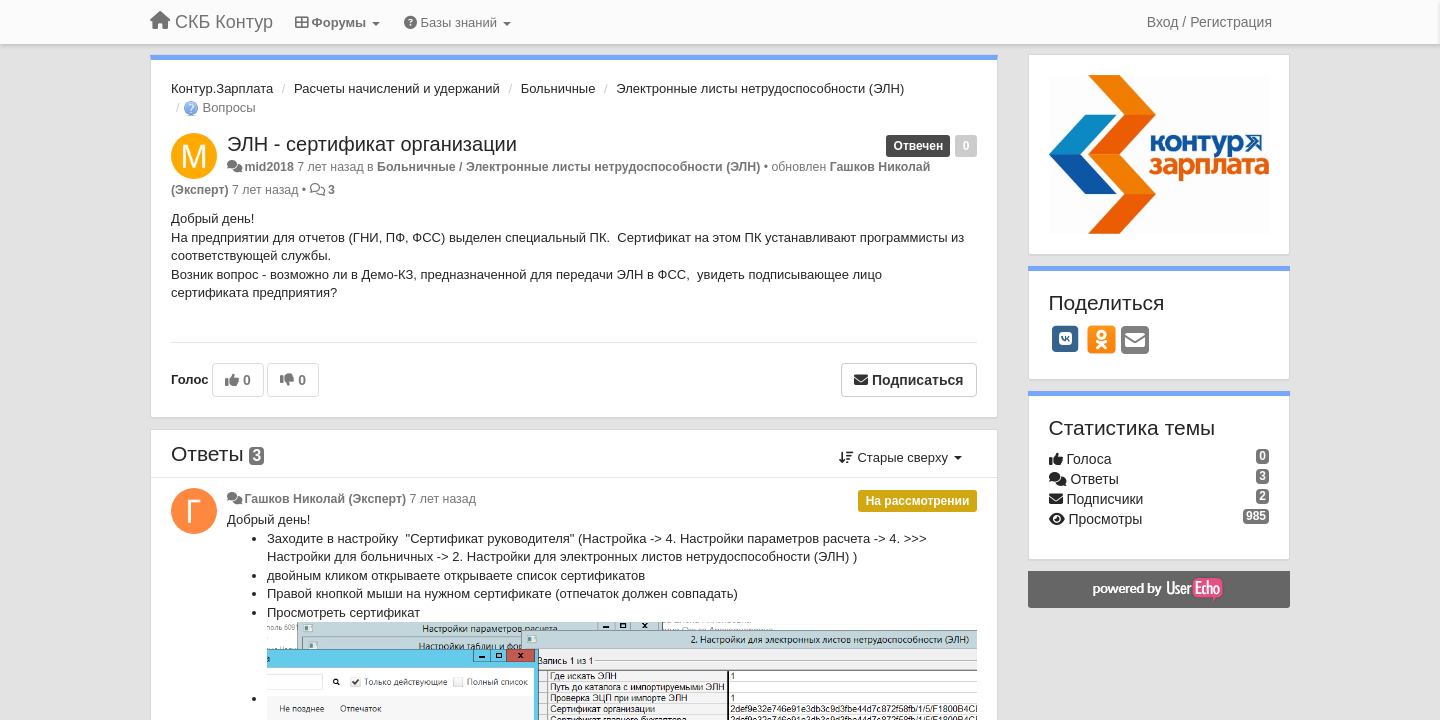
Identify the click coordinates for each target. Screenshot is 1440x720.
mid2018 (268, 167)
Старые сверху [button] (900, 457)
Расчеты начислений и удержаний (397, 88)
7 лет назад (443, 499)
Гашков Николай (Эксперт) (325, 499)
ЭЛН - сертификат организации (372, 144)
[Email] (1135, 341)
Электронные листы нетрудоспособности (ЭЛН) (760, 88)
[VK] (1066, 339)
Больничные (558, 88)
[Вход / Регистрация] (1209, 22)
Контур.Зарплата (222, 88)
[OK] (1101, 339)
